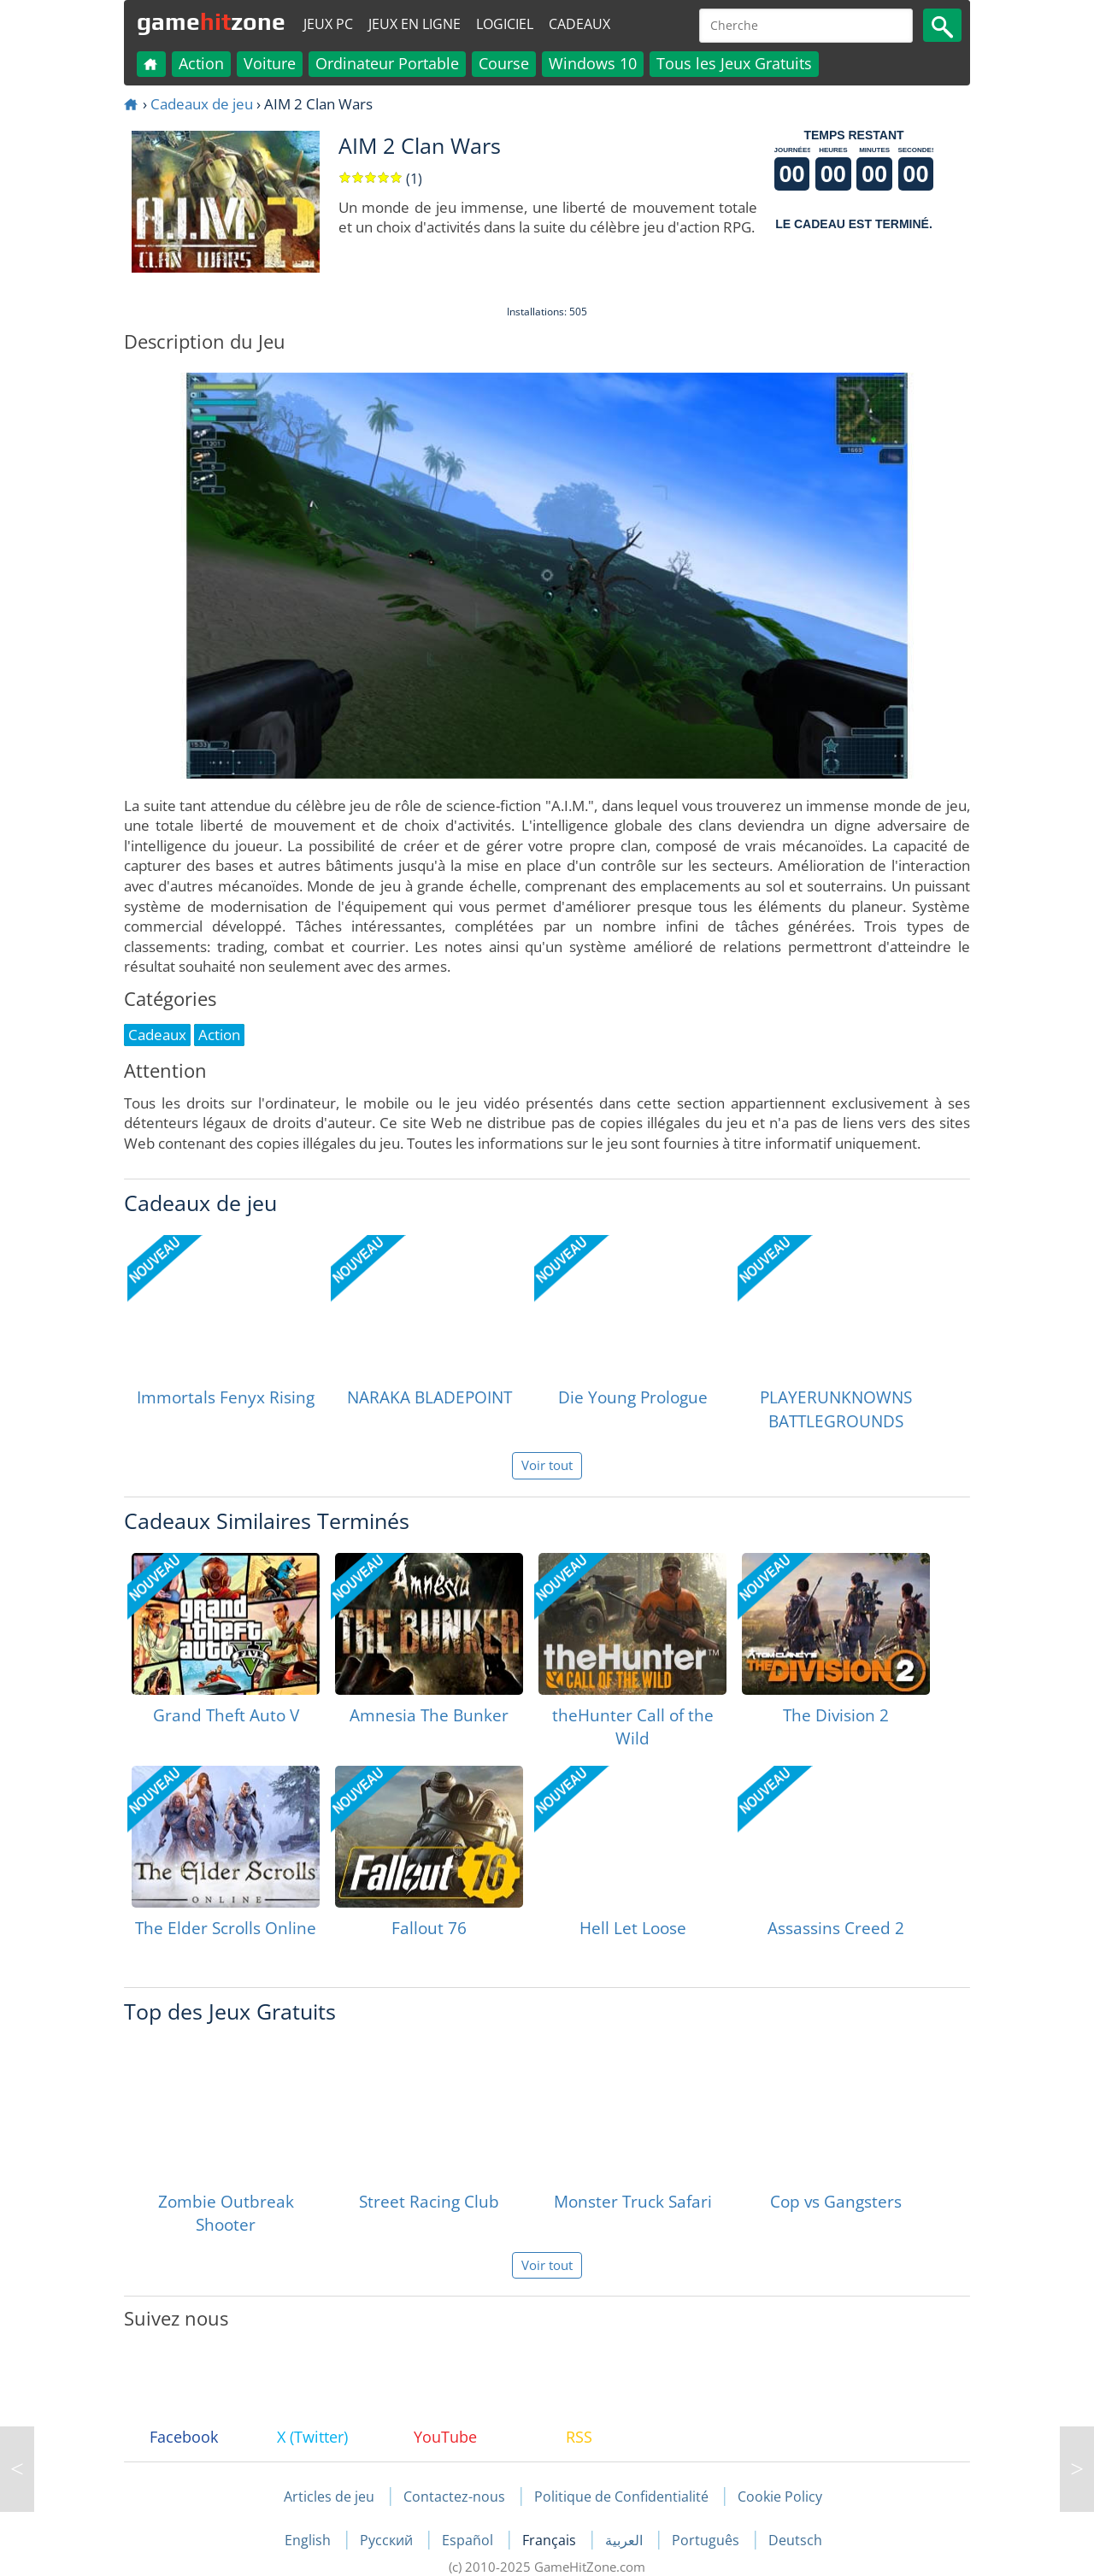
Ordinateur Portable (387, 63)
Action (201, 63)
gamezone (211, 21)
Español (469, 2540)
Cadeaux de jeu (201, 104)
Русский (388, 2540)
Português (707, 2540)
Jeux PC (328, 24)
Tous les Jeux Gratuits (734, 63)
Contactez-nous (454, 2496)
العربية (625, 2540)
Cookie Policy (780, 2496)
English (309, 2540)
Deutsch (795, 2540)
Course (504, 63)
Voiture (270, 63)
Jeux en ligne (414, 24)
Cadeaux (579, 24)
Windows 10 (593, 63)
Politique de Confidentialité (621, 2496)
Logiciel (504, 24)
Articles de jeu (329, 2496)
